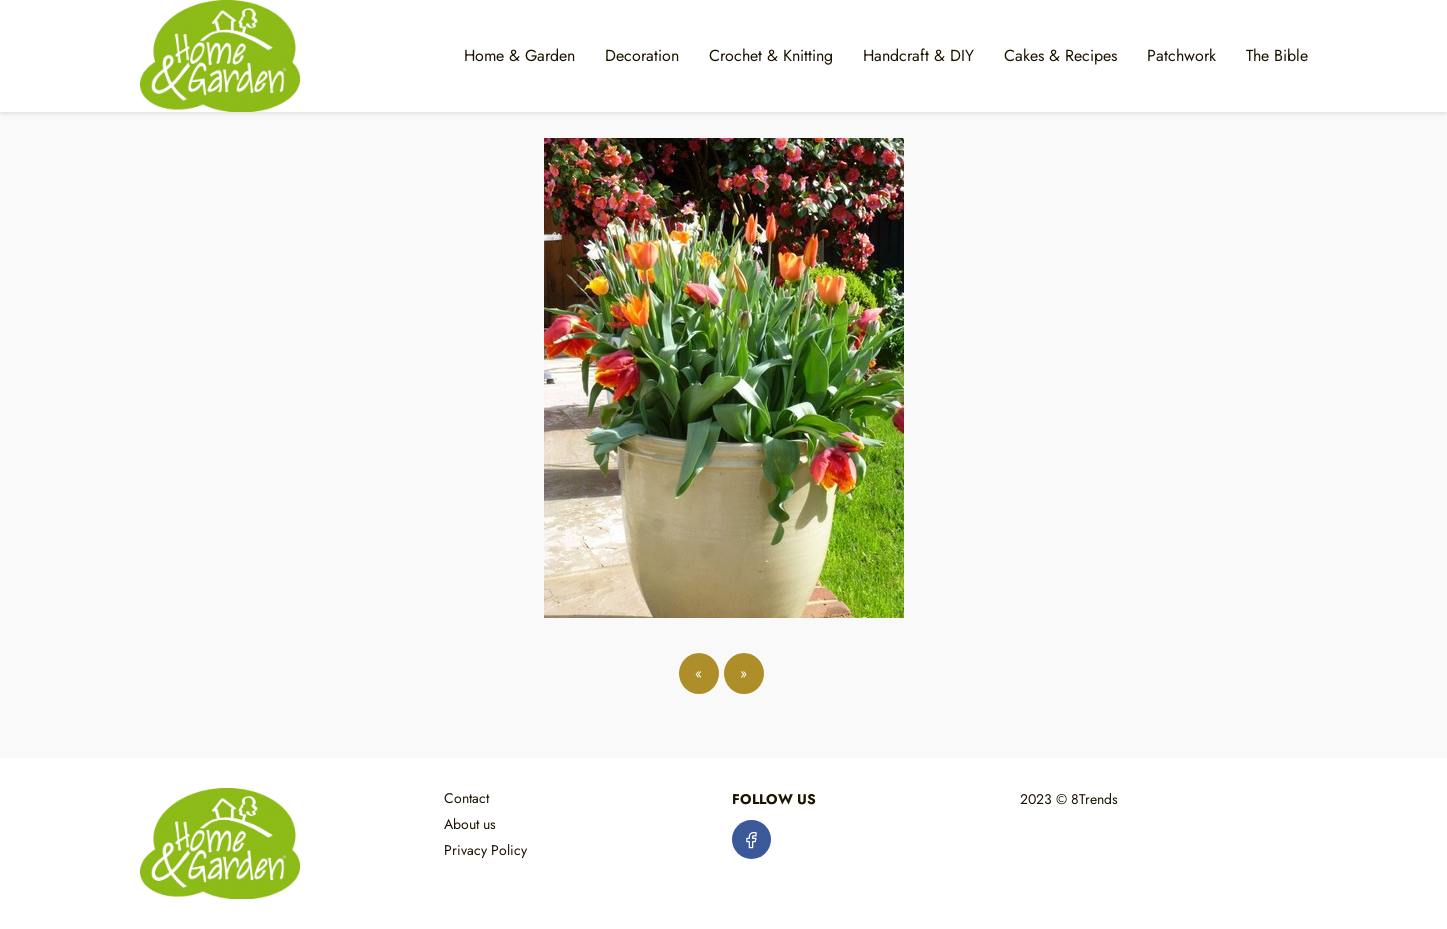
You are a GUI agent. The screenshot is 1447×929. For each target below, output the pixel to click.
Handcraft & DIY (918, 55)
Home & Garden (519, 55)
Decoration (642, 55)
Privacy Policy (485, 850)
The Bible (1277, 55)
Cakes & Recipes (1060, 55)
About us (470, 824)
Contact (466, 798)
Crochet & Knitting (771, 55)
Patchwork (1181, 55)
